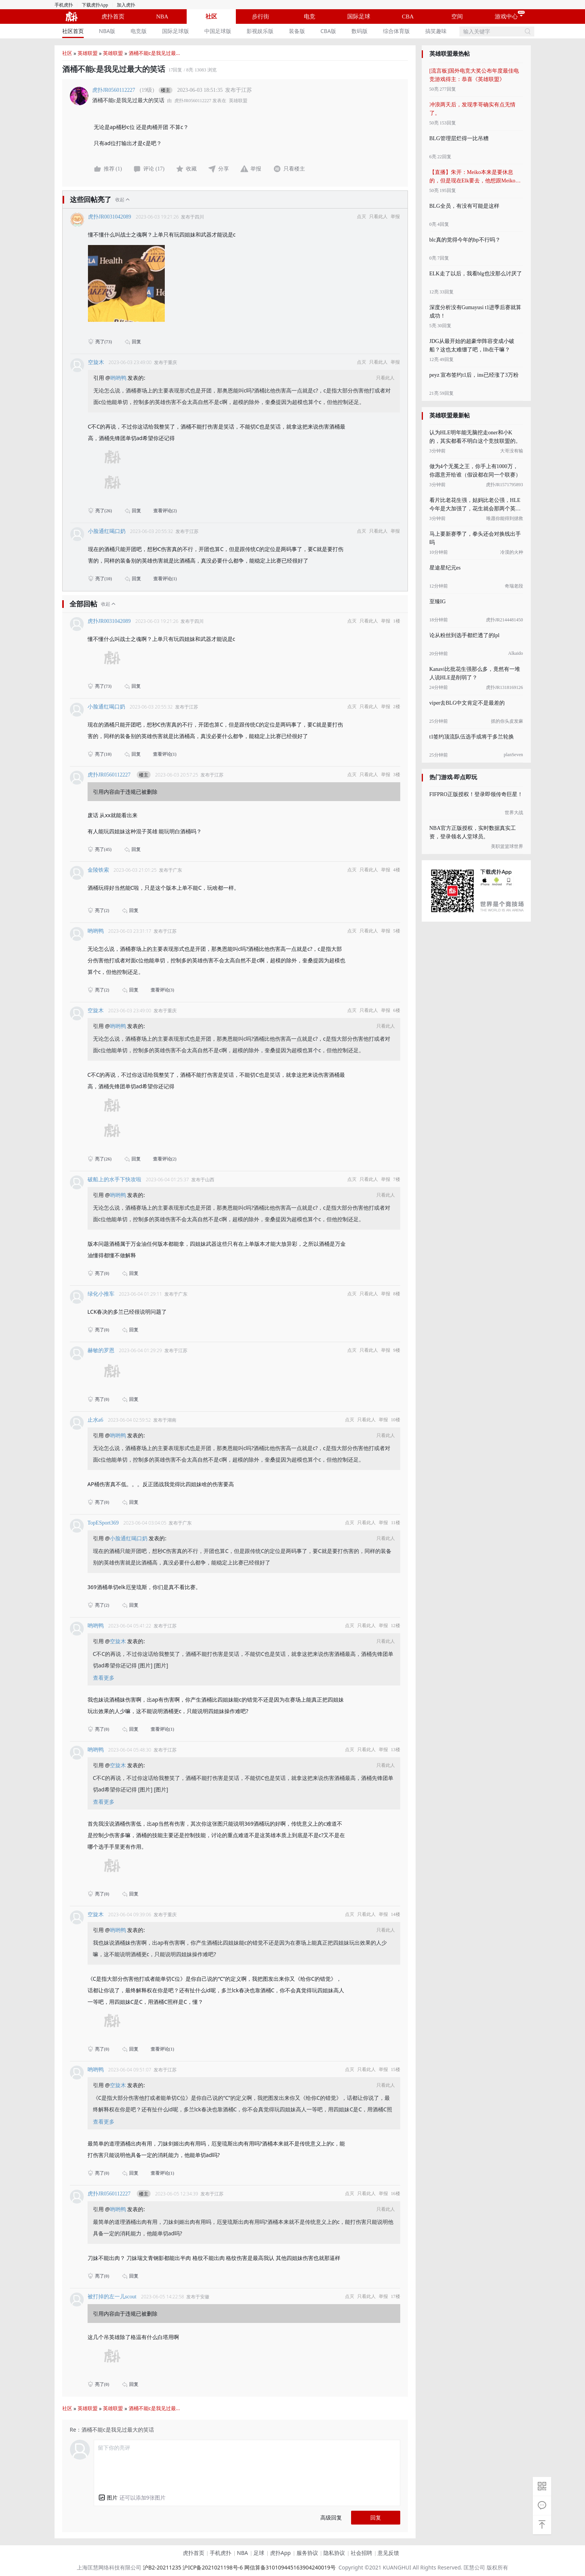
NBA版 (107, 31)
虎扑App (280, 2552)
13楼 (395, 1749)
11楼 (395, 1522)
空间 (457, 16)
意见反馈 (388, 2552)
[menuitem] (73, 31)
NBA (162, 16)
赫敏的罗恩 (101, 1350)
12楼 (395, 1625)
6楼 (396, 1010)
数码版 (359, 31)
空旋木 (96, 362)
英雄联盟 (88, 53)
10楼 (395, 1419)
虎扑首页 (112, 16)
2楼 (396, 706)
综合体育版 (396, 31)
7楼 (396, 1179)
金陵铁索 (98, 870)
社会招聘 (361, 2552)
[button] (108, 2497)
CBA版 (328, 31)
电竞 (309, 16)
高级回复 (331, 2517)
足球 (259, 2552)
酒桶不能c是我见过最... (154, 53)
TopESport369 (103, 1523)
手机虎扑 (64, 5)
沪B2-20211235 (162, 2567)
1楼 (396, 621)
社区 (211, 16)
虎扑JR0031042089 (109, 217)
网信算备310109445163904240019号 (290, 2567)
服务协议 (307, 2552)
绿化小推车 (101, 1294)
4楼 (396, 869)
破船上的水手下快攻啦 (114, 1179)
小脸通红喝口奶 (107, 531)
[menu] (257, 31)
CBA (408, 16)
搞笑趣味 (436, 31)
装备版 (297, 31)
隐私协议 (334, 2552)
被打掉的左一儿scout (112, 2297)
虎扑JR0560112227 (113, 90)
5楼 (396, 931)
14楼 (395, 1914)
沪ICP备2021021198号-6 (212, 2567)
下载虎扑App (95, 5)
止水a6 (95, 1420)
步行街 (260, 16)
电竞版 (139, 31)
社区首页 (73, 31)
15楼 (395, 2069)
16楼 (395, 2193)
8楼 (396, 1293)
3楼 (396, 774)
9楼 (396, 1350)
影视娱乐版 (260, 31)
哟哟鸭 (119, 377)
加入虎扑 (126, 5)
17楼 (395, 2296)
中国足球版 (217, 31)
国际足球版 (175, 31)
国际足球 (358, 16)
